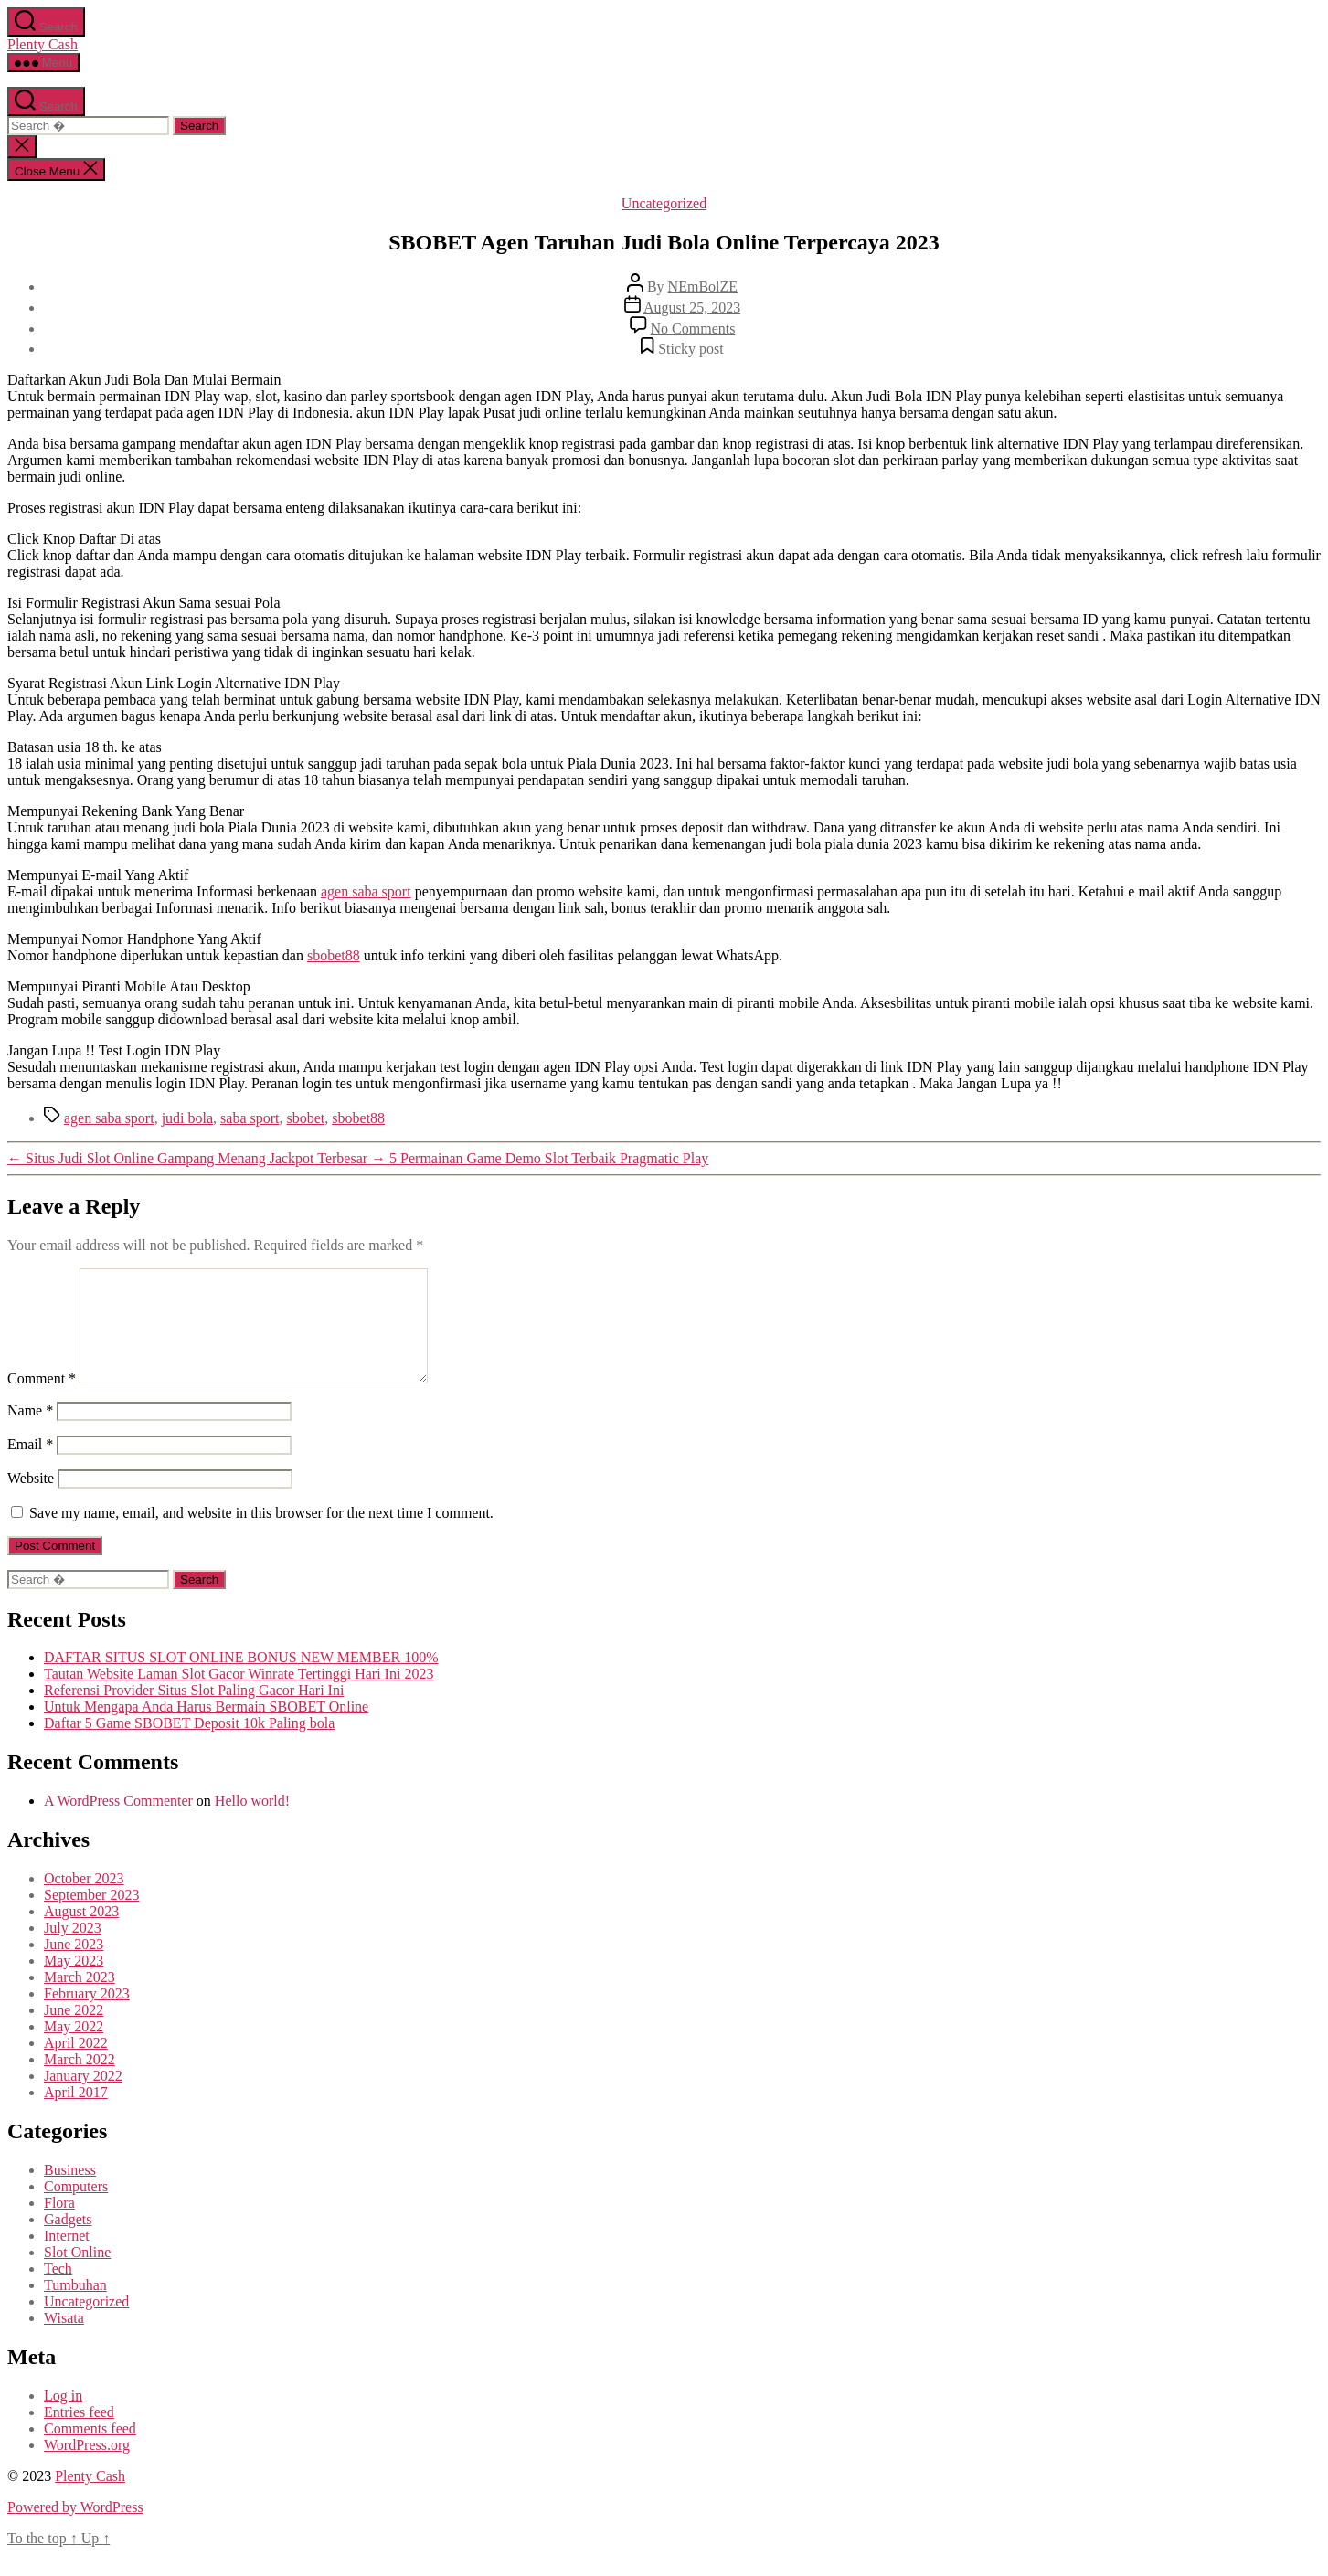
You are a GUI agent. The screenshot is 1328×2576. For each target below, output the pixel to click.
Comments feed (90, 2450)
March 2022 (79, 2081)
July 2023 (72, 1949)
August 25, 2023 (691, 307)
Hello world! (252, 1822)
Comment (41, 1400)
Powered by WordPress (75, 2529)
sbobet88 (333, 955)
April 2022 (76, 2064)
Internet (67, 2257)
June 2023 (73, 1966)
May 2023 (73, 1982)
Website (30, 1500)
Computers (76, 2208)
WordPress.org (87, 2467)
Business (70, 2192)
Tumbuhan (75, 2307)
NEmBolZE (703, 286)
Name (30, 1432)
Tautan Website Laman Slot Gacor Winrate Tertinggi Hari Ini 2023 (238, 1695)
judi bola (187, 1118)
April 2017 (76, 2114)
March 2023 (79, 1999)
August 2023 (81, 1933)
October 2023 (84, 1900)
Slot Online (77, 2274)
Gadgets (67, 2241)
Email (30, 1466)
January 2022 (83, 2097)
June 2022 (73, 2032)
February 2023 (87, 2015)
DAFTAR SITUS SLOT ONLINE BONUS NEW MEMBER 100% (241, 1679)
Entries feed (79, 2434)
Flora (59, 2224)
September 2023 (91, 1916)
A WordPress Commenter (118, 1822)
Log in (63, 2417)
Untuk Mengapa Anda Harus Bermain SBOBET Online (206, 1728)
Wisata (64, 2340)
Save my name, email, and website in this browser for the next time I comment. (261, 1534)
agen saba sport (366, 891)
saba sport (249, 1118)
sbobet (306, 1118)
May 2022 (73, 2048)
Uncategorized (664, 203)
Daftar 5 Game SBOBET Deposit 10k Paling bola (189, 1745)
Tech (58, 2290)
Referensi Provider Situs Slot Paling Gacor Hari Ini (194, 1712)
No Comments (693, 328)
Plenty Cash (42, 44)
